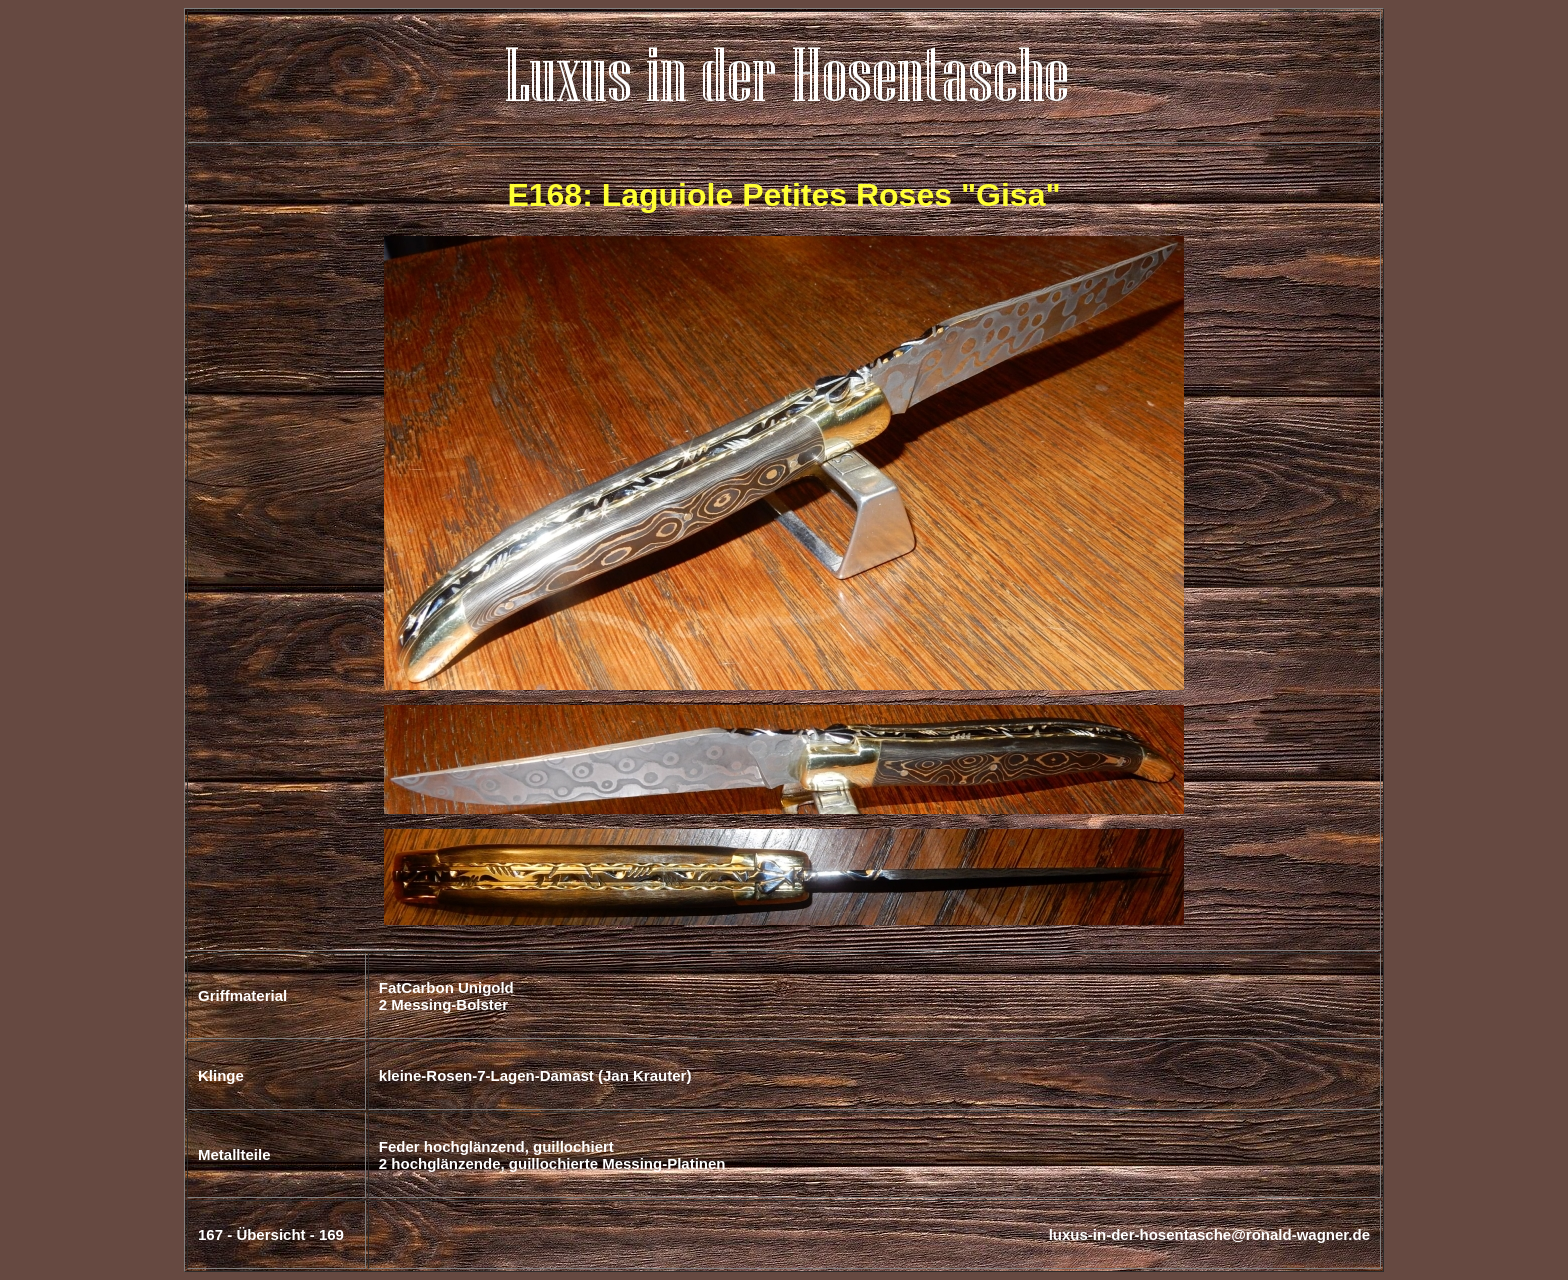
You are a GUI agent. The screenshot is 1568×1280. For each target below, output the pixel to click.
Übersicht (270, 1234)
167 (210, 1234)
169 (331, 1234)
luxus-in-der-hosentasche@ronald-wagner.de (1209, 1234)
